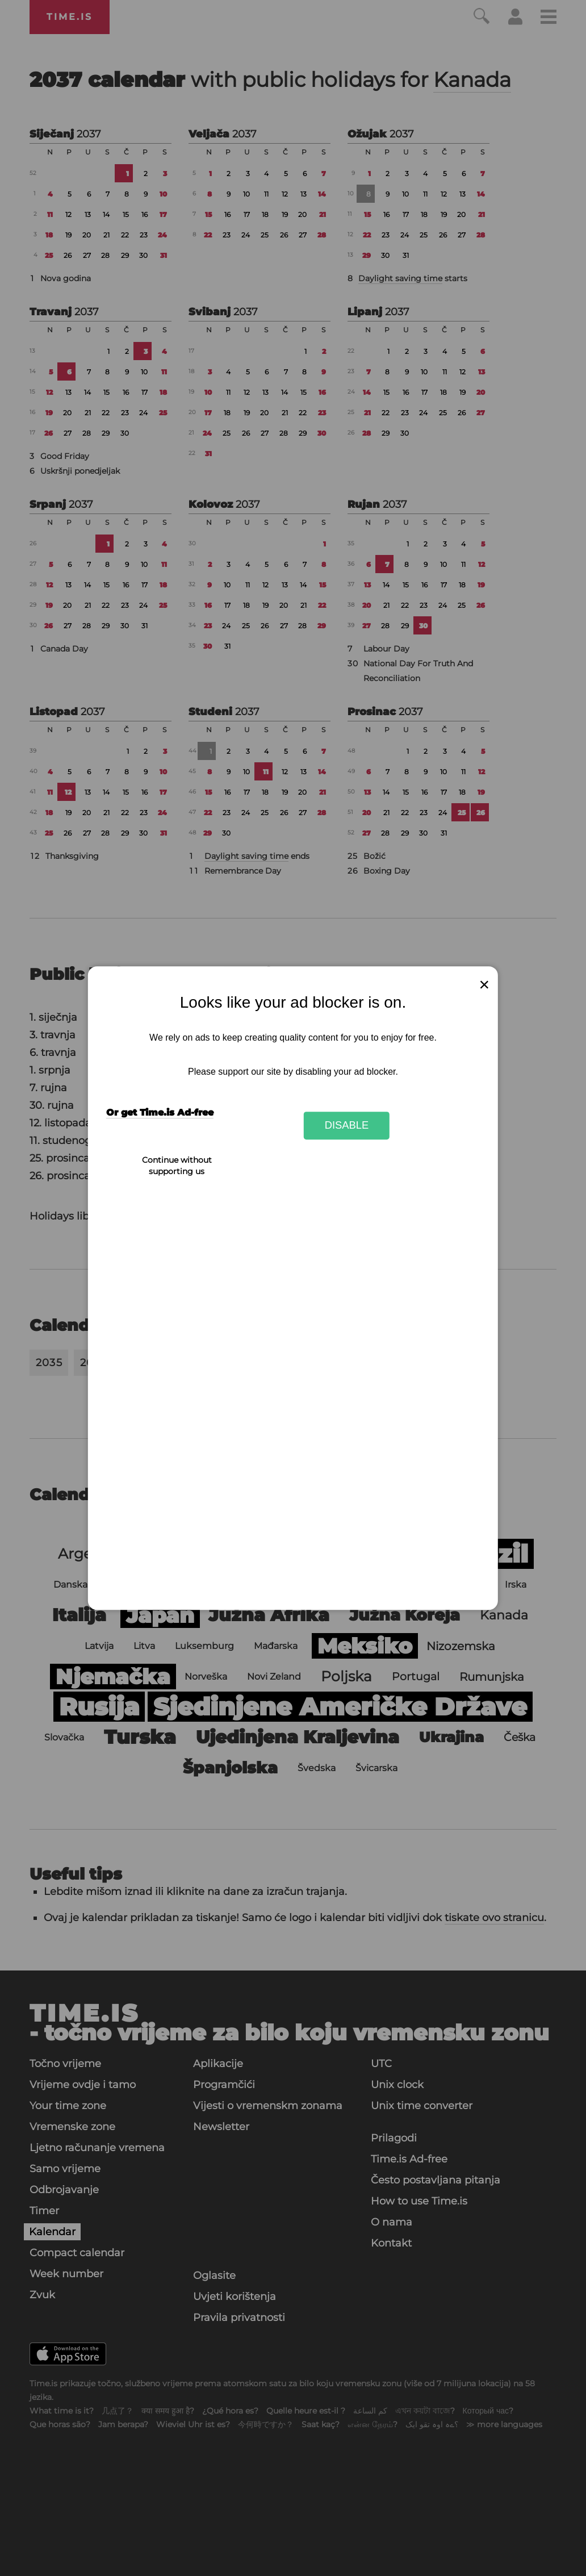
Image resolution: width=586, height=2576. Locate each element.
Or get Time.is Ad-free (160, 1112)
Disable (347, 1126)
